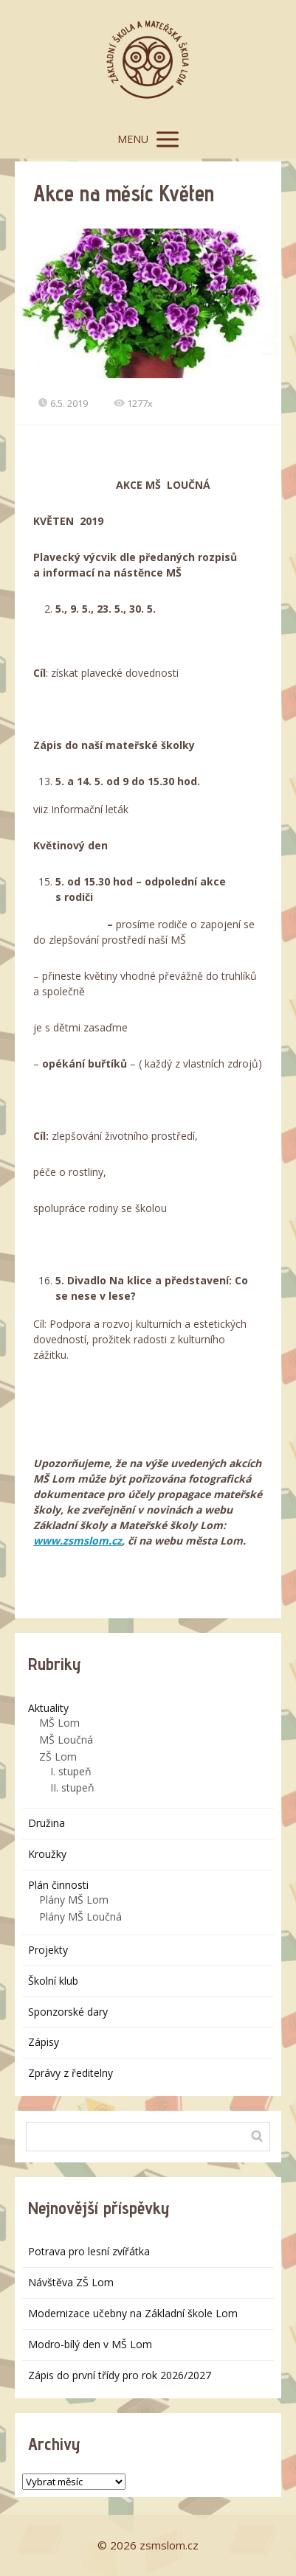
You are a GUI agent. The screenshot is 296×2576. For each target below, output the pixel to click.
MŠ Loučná (66, 1740)
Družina (46, 1823)
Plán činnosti (58, 1885)
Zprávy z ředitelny (70, 2073)
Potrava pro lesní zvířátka (89, 2251)
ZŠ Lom (58, 1757)
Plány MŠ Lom (74, 1900)
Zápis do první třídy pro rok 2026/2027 (119, 2375)
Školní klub (53, 1981)
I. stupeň (71, 1771)
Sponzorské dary (68, 2012)
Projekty (48, 1950)
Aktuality (48, 1708)
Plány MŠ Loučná (80, 1917)
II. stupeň (72, 1787)
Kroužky (47, 1854)
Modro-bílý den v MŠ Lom (90, 2344)
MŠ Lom (59, 1723)
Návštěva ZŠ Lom (71, 2282)
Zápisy (43, 2042)
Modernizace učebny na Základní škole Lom (133, 2313)
